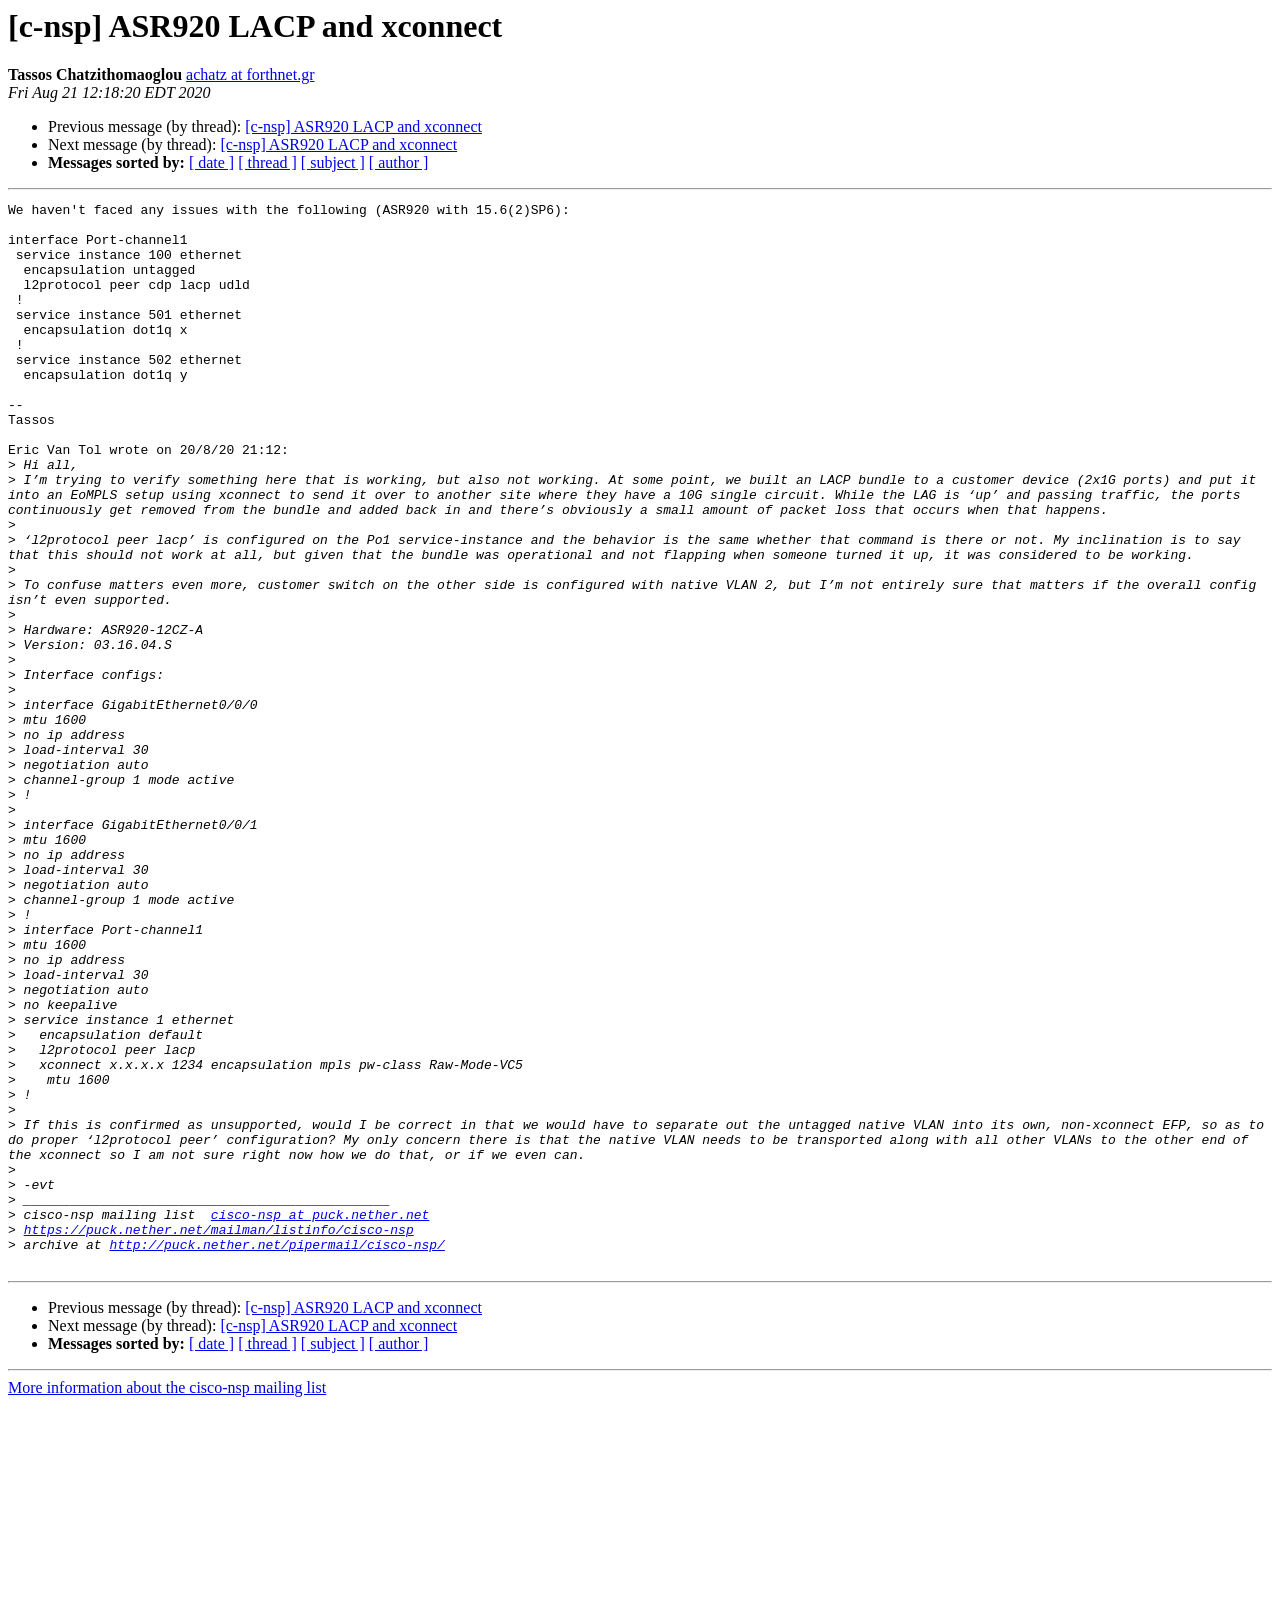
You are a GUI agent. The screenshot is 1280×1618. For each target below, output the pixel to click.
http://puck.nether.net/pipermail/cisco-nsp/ (276, 1454)
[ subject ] (333, 162)
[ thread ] (267, 162)
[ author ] (399, 162)
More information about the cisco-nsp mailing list (167, 1600)
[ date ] (211, 162)
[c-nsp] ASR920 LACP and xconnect (363, 126)
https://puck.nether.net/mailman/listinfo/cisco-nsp (219, 1436)
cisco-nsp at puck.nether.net (320, 1418)
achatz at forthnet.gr (250, 74)
